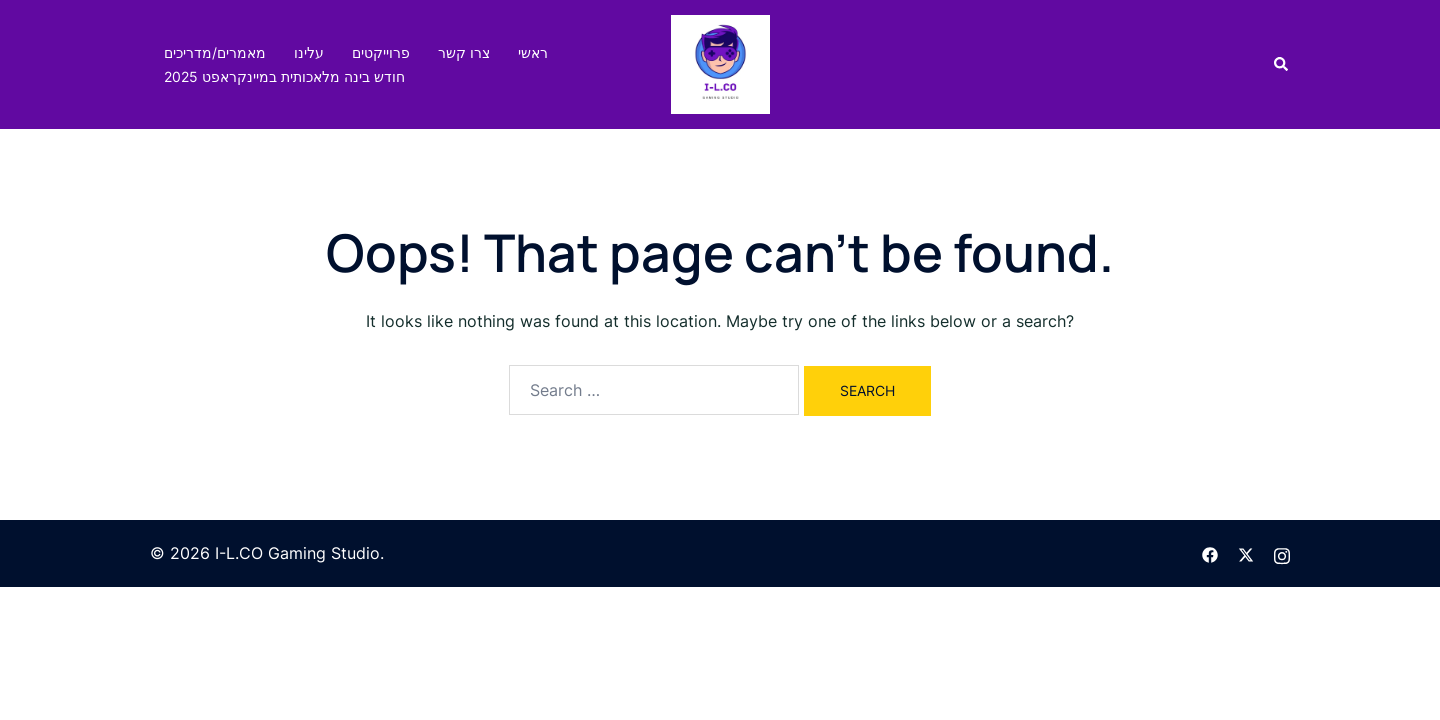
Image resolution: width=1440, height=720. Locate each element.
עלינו (309, 52)
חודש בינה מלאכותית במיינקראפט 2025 (284, 76)
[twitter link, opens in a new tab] (1246, 553)
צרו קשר (464, 52)
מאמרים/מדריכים (215, 52)
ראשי (533, 52)
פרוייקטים (381, 52)
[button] (1282, 64)
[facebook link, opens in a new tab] (1210, 553)
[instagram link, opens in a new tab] (1282, 553)
